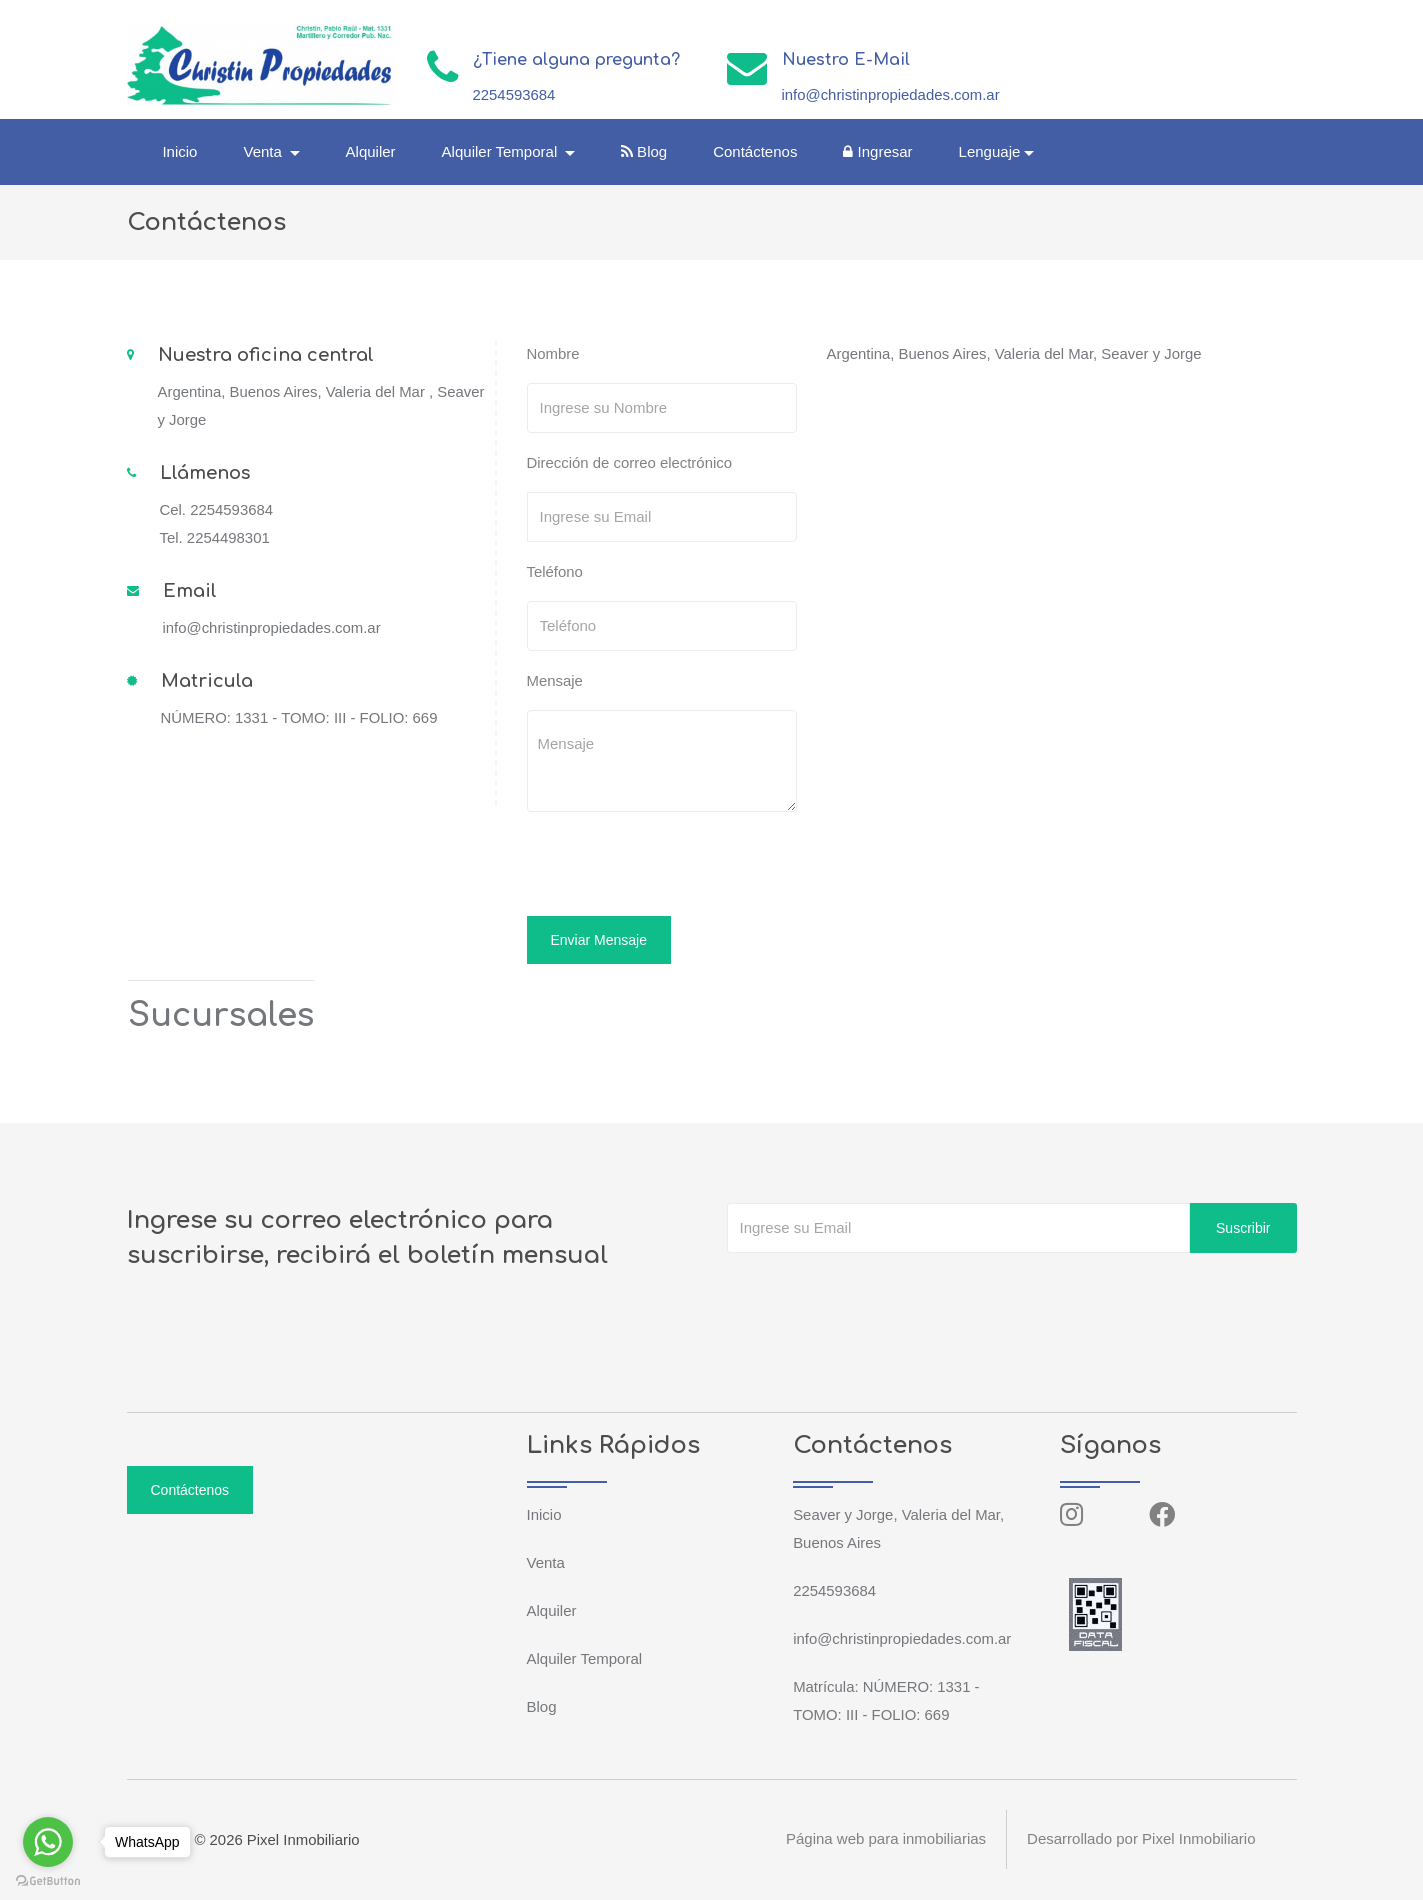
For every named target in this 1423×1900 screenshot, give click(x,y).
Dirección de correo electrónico (630, 462)
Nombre (553, 353)
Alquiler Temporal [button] (503, 151)
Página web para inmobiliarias (886, 1839)
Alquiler (372, 151)
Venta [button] (266, 151)
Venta (546, 1562)
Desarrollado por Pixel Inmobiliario (1141, 1839)
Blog (645, 151)
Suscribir (1243, 1228)
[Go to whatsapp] (48, 1842)
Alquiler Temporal (585, 1658)
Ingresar (878, 151)
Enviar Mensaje (599, 940)
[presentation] (664, 867)
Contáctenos (756, 151)
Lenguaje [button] (991, 151)
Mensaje (555, 680)
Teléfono (555, 571)
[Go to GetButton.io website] (48, 1880)
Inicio (181, 151)
